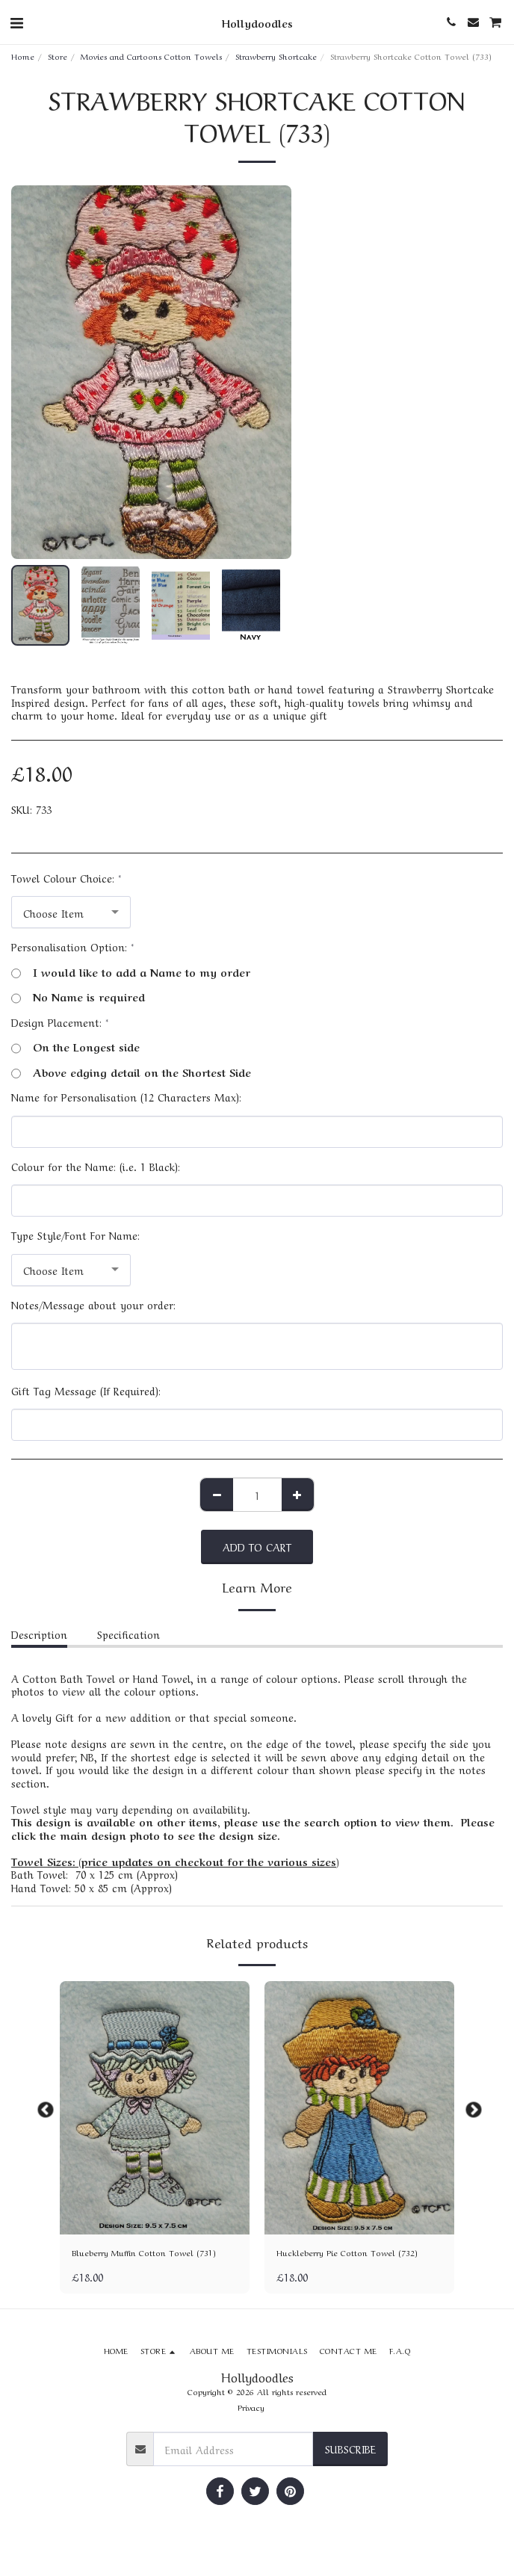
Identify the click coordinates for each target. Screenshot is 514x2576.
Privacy (251, 2406)
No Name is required (78, 997)
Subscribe (350, 2448)
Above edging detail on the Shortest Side (131, 1072)
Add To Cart (257, 1546)
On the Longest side (75, 1047)
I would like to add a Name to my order (130, 972)
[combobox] (71, 912)
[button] (16, 21)
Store (57, 55)
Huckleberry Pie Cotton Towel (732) (347, 2252)
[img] (155, 2107)
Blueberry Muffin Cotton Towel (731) (144, 2252)
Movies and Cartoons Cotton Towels (151, 55)
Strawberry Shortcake (276, 55)
